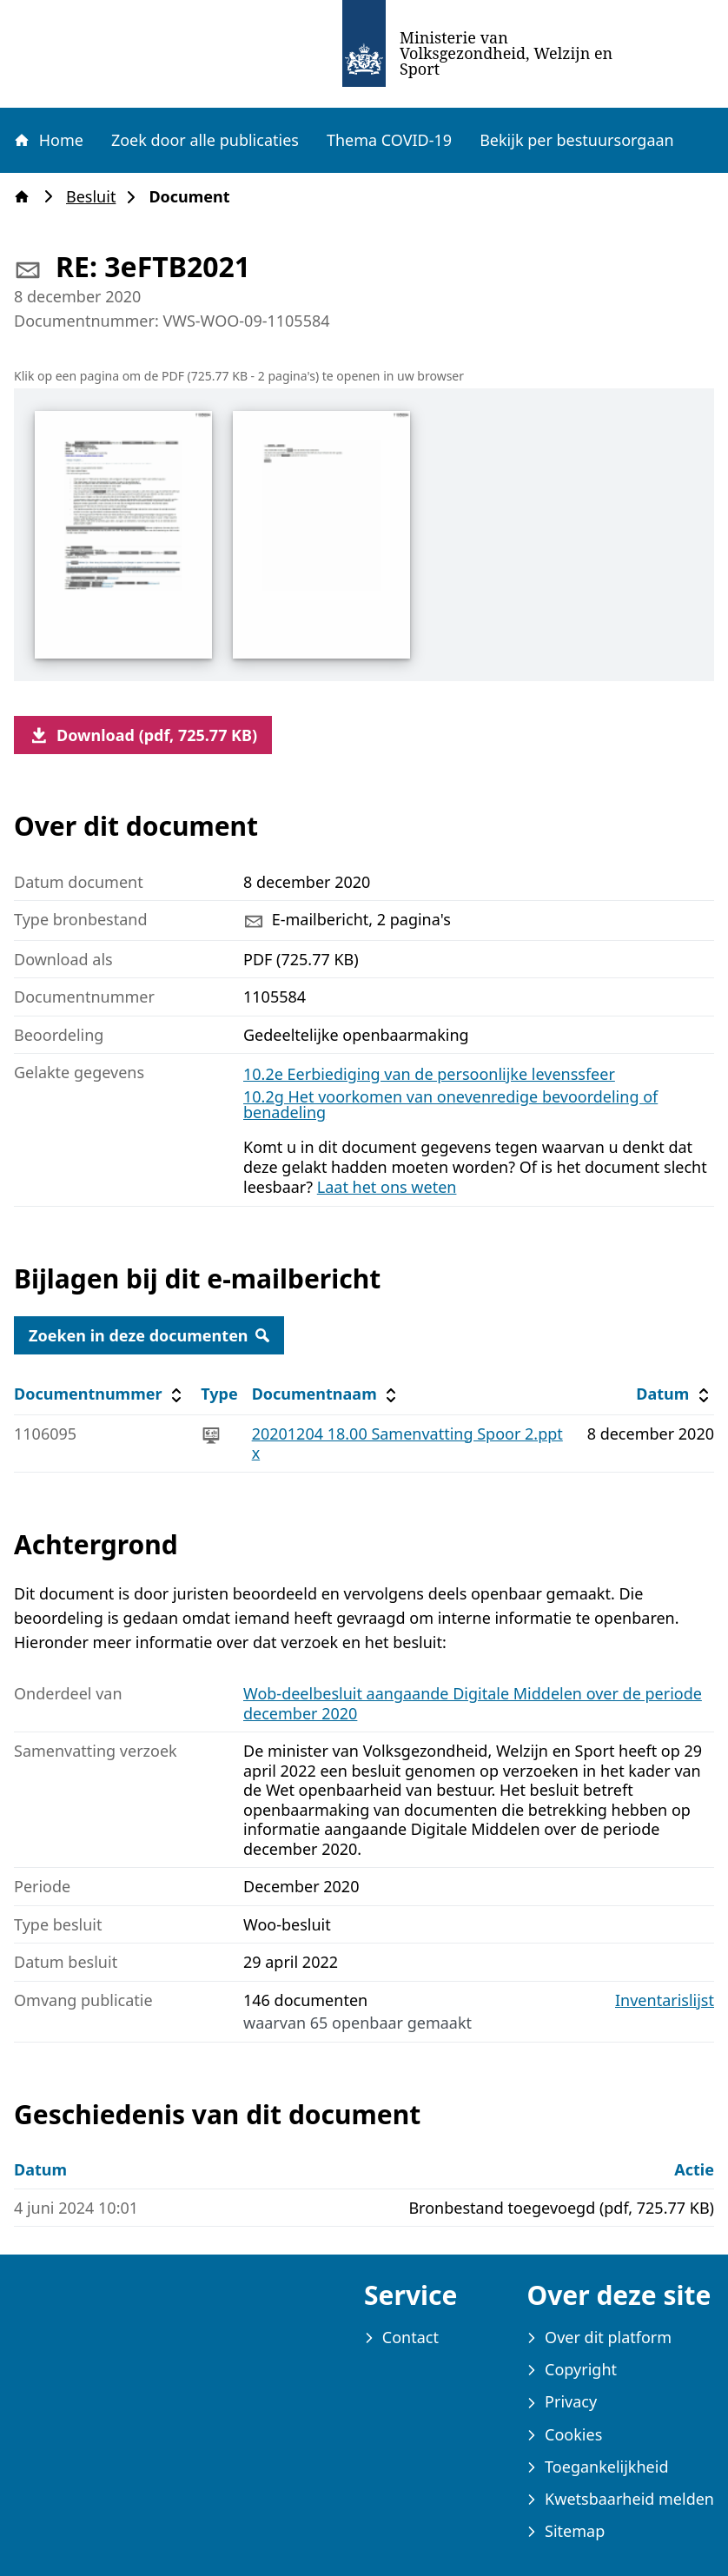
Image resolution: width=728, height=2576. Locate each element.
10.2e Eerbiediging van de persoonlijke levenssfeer (429, 1073)
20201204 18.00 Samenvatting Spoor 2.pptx (407, 1443)
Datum (674, 1394)
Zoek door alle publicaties (205, 139)
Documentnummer (100, 1394)
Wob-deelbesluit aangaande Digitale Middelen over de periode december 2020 (472, 1703)
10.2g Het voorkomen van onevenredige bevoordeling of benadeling (450, 1104)
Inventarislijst (664, 2000)
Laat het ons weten (387, 1186)
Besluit (96, 197)
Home (47, 139)
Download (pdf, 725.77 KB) (143, 735)
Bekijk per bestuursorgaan (577, 139)
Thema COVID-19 (389, 139)
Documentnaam (326, 1394)
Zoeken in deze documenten (149, 1335)
